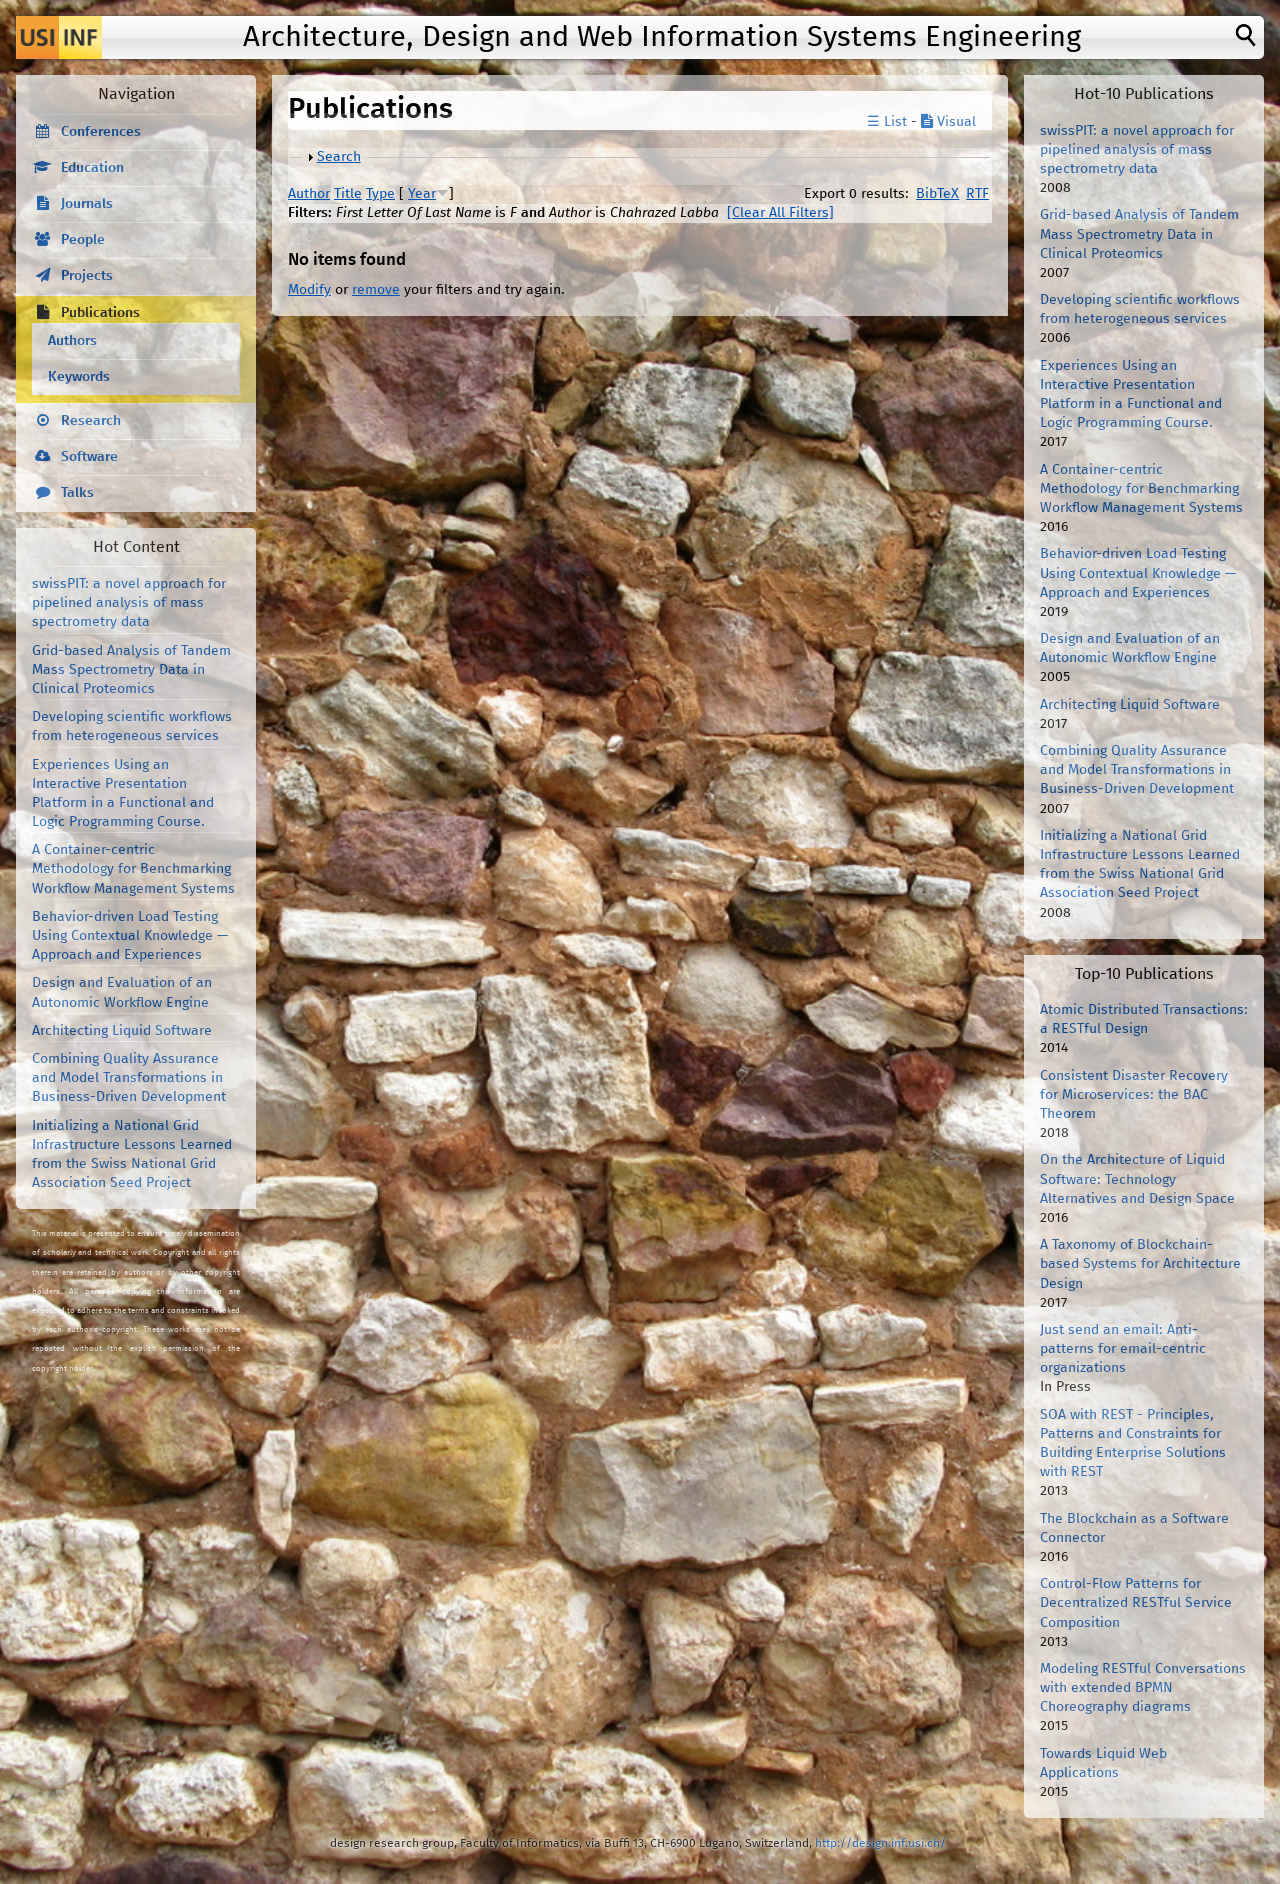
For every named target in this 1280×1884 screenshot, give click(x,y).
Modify (309, 290)
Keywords (79, 377)
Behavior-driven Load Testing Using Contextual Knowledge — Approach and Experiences (130, 936)
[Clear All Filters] (780, 213)
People (83, 240)
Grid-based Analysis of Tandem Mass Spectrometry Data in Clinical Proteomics (131, 670)
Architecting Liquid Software (122, 1031)
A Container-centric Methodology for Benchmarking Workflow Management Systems (133, 869)
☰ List (887, 122)
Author (309, 194)
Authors (72, 341)
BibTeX (937, 194)
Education (92, 168)
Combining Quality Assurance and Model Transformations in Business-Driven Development (129, 1078)
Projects (87, 276)
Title (348, 194)
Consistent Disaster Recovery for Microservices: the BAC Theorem (1134, 1095)
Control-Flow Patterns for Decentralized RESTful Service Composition (1136, 1603)
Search (339, 157)
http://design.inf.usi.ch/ (880, 1843)
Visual (948, 122)
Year (422, 194)
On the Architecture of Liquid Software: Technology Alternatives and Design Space (1137, 1179)
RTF (977, 194)
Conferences (101, 132)
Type (380, 194)
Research (91, 421)
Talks (77, 493)
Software (89, 457)
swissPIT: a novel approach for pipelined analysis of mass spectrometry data (129, 603)
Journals (87, 204)
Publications (100, 313)
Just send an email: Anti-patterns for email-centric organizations (1123, 1349)
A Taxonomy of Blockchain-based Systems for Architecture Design (1140, 1264)
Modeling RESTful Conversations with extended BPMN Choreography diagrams (1143, 1688)
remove (376, 290)
